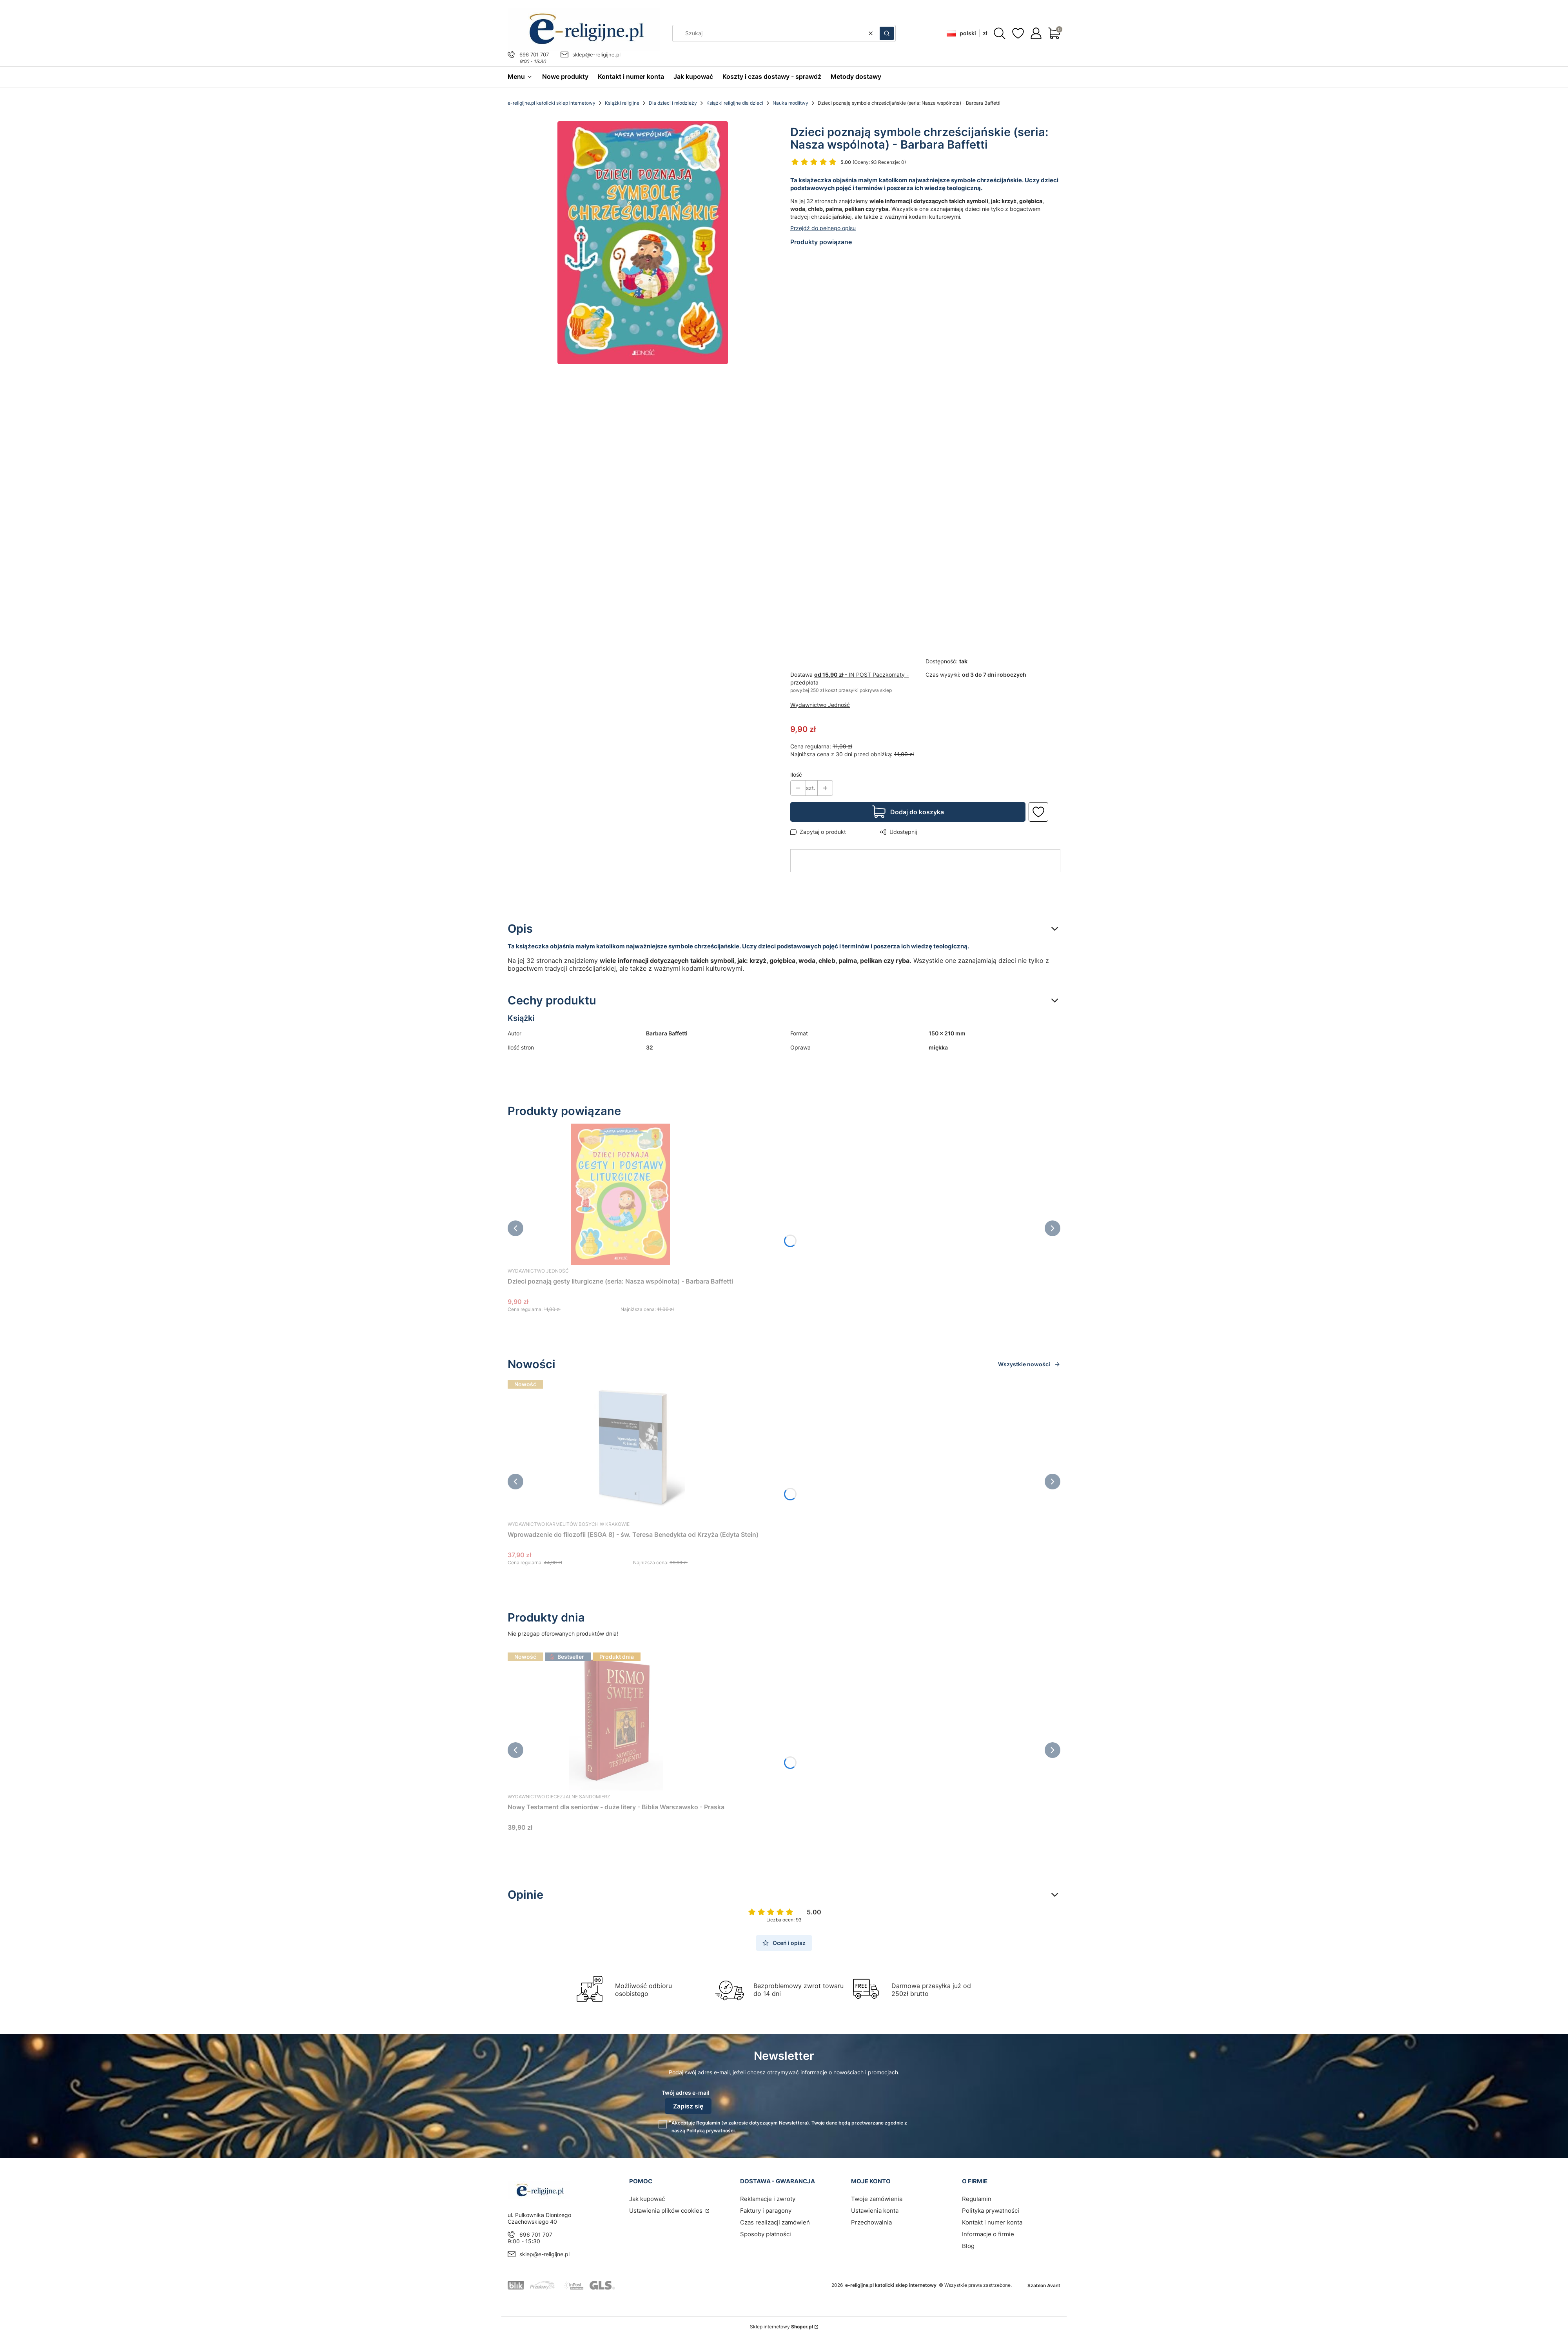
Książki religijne (622, 103)
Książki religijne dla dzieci (734, 103)
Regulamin (708, 2123)
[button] (887, 33)
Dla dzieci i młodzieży (673, 103)
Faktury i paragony (765, 2210)
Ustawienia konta (874, 2210)
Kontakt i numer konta (992, 2222)
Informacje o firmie (988, 2234)
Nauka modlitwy (790, 103)
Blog (968, 2246)
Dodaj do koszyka (917, 812)
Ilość (796, 774)
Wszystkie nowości (1029, 1364)
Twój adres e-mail (686, 2092)
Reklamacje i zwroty (767, 2199)
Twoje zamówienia (876, 2199)
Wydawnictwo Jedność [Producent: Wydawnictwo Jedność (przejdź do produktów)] (820, 704)
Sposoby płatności (765, 2234)
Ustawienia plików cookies (666, 2210)
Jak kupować (647, 2199)
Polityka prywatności (990, 2210)
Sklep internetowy (781, 2327)
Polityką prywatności (710, 2131)
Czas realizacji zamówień (775, 2222)
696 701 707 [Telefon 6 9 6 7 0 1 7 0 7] (534, 54)
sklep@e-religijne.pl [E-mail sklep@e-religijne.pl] (596, 54)
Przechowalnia (871, 2222)
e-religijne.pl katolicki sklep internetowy (551, 103)
